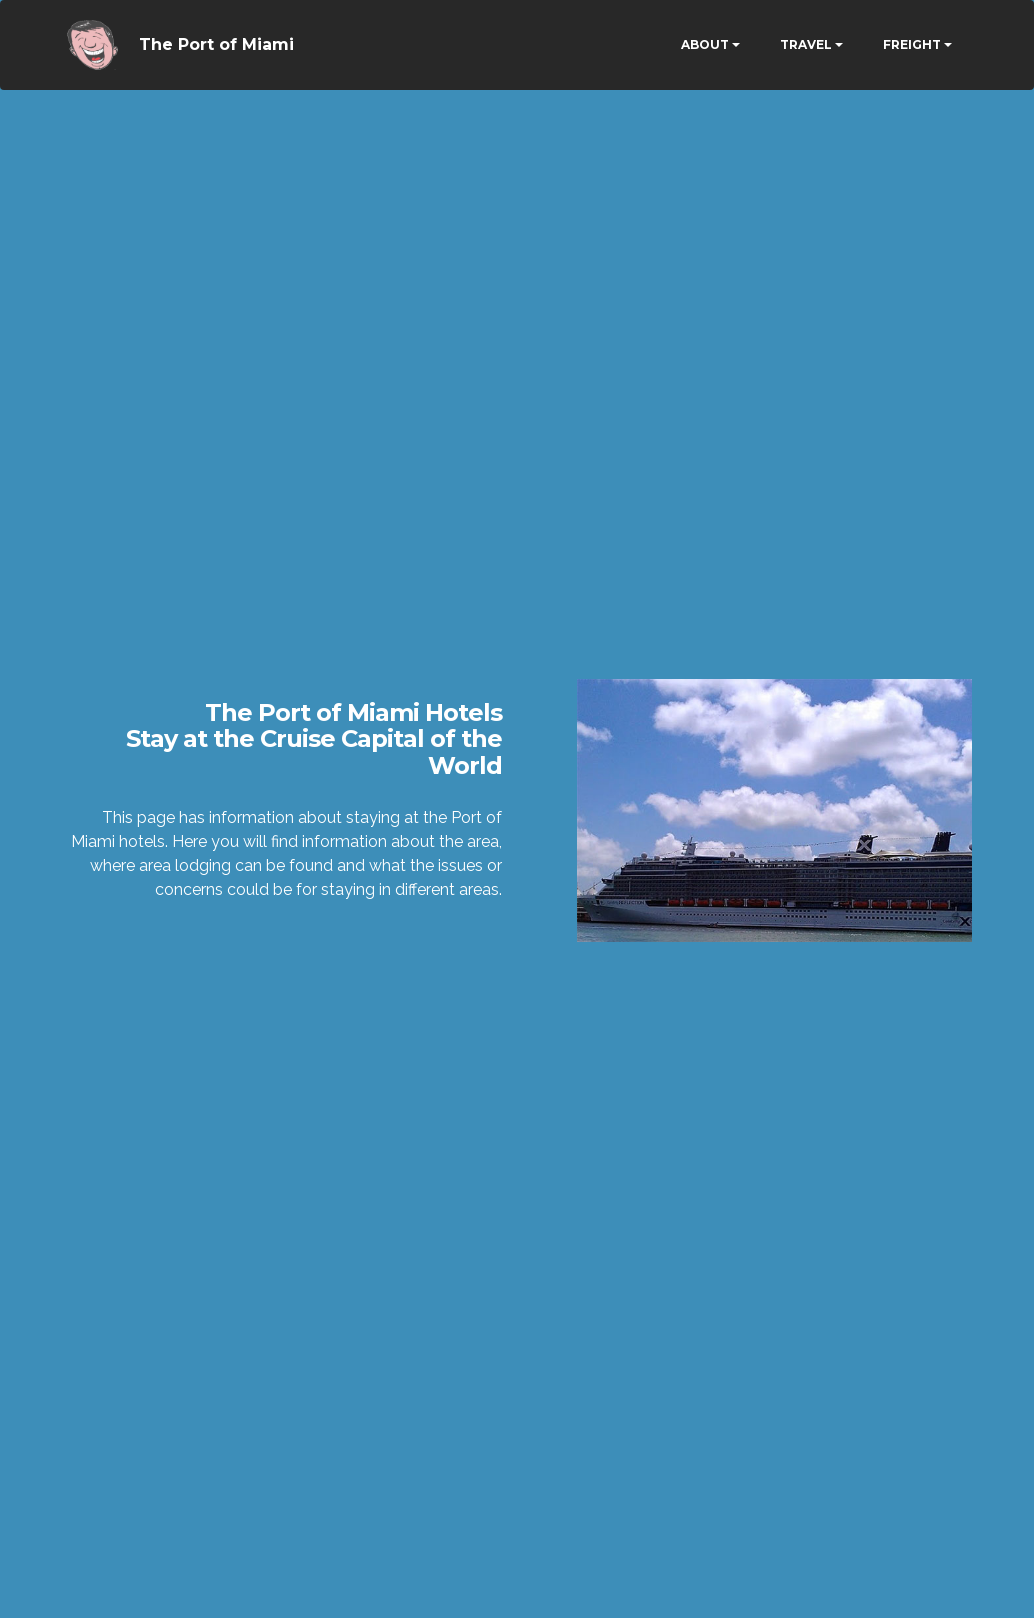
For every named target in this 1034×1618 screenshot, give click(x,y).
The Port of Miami (216, 44)
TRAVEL (806, 44)
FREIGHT (912, 44)
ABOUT (705, 44)
